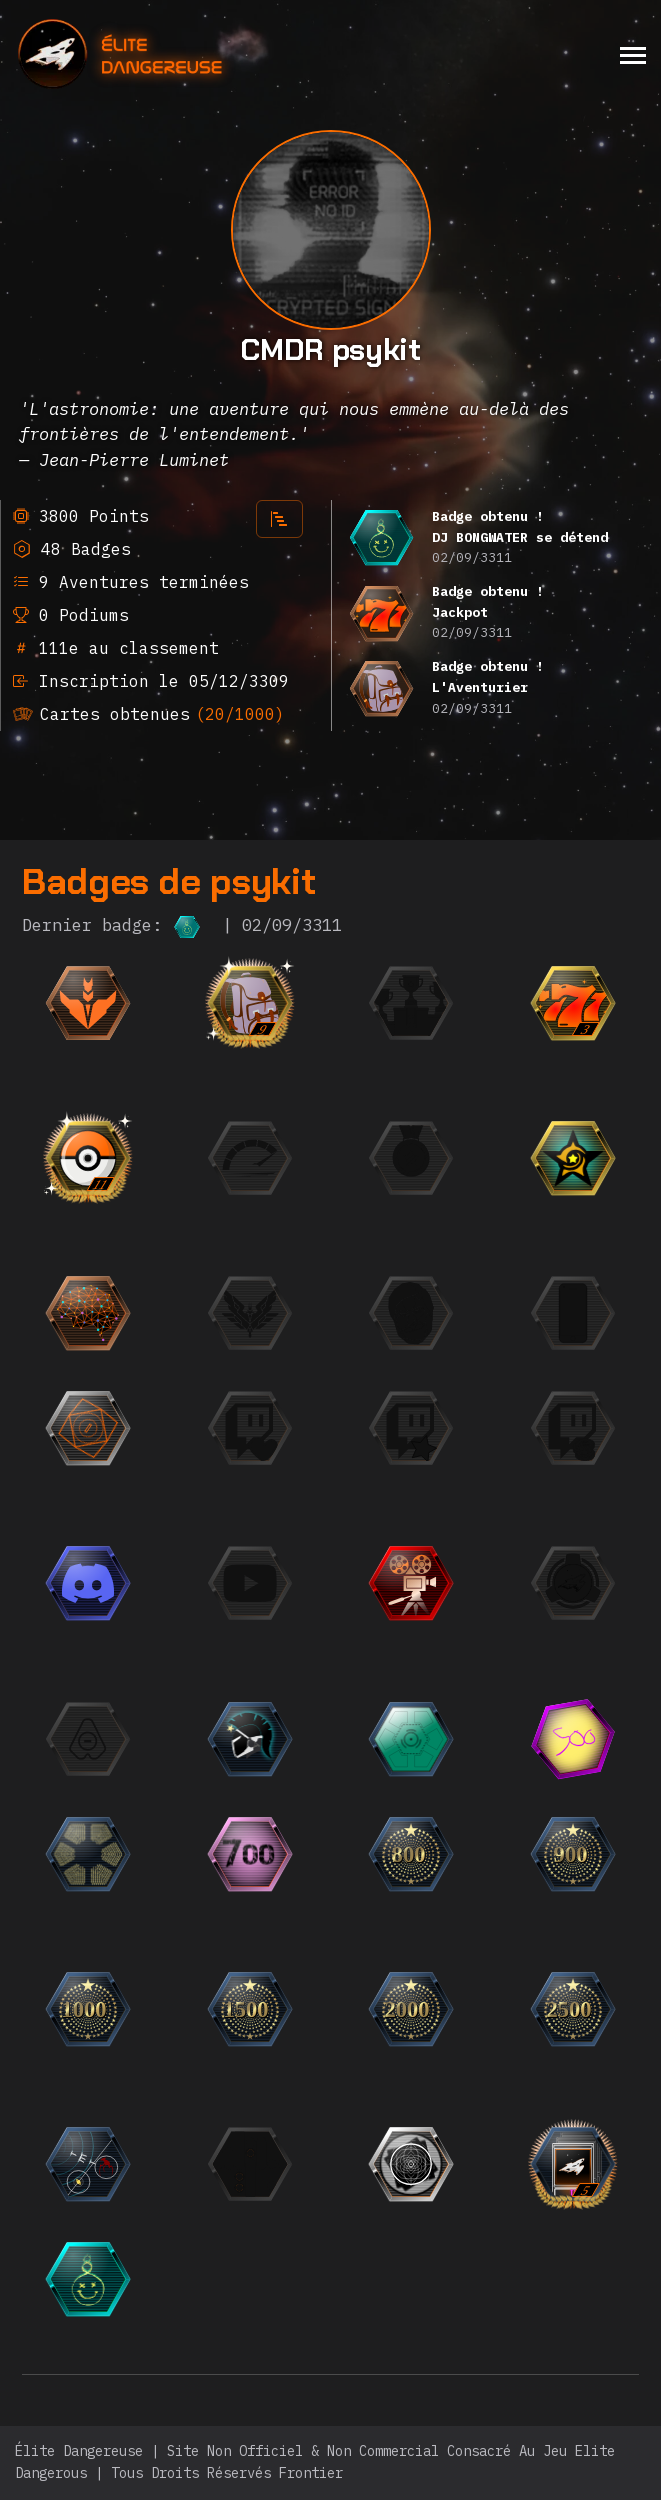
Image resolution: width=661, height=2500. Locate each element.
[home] (174, 54)
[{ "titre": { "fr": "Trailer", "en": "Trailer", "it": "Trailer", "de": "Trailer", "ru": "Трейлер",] (508, 1583)
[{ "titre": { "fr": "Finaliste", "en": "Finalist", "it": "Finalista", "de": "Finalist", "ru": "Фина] (508, 1003)
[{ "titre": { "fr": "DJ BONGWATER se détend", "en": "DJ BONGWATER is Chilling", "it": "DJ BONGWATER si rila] (184, 2279)
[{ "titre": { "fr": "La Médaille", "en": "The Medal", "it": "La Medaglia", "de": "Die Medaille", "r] (508, 1158)
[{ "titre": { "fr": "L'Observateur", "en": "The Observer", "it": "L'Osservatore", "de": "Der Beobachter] (346, 1583)
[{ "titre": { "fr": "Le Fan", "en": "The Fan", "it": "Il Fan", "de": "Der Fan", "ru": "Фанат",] (508, 1428)
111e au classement (124, 648)
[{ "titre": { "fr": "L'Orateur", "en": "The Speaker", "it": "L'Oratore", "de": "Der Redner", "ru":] (184, 1583)
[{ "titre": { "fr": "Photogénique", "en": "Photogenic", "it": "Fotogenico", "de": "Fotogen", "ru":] (508, 1313)
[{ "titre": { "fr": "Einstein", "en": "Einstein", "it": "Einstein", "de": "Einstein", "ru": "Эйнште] (184, 1313)
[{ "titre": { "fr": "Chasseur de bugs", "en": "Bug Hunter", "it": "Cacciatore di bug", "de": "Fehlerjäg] (184, 2164)
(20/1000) (240, 714)
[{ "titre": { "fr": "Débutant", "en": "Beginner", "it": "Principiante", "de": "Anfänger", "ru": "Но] (184, 1003)
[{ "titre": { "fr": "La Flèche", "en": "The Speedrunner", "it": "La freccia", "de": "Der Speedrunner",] (346, 1158)
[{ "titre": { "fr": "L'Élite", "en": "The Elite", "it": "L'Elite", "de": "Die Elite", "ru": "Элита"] (346, 1313)
